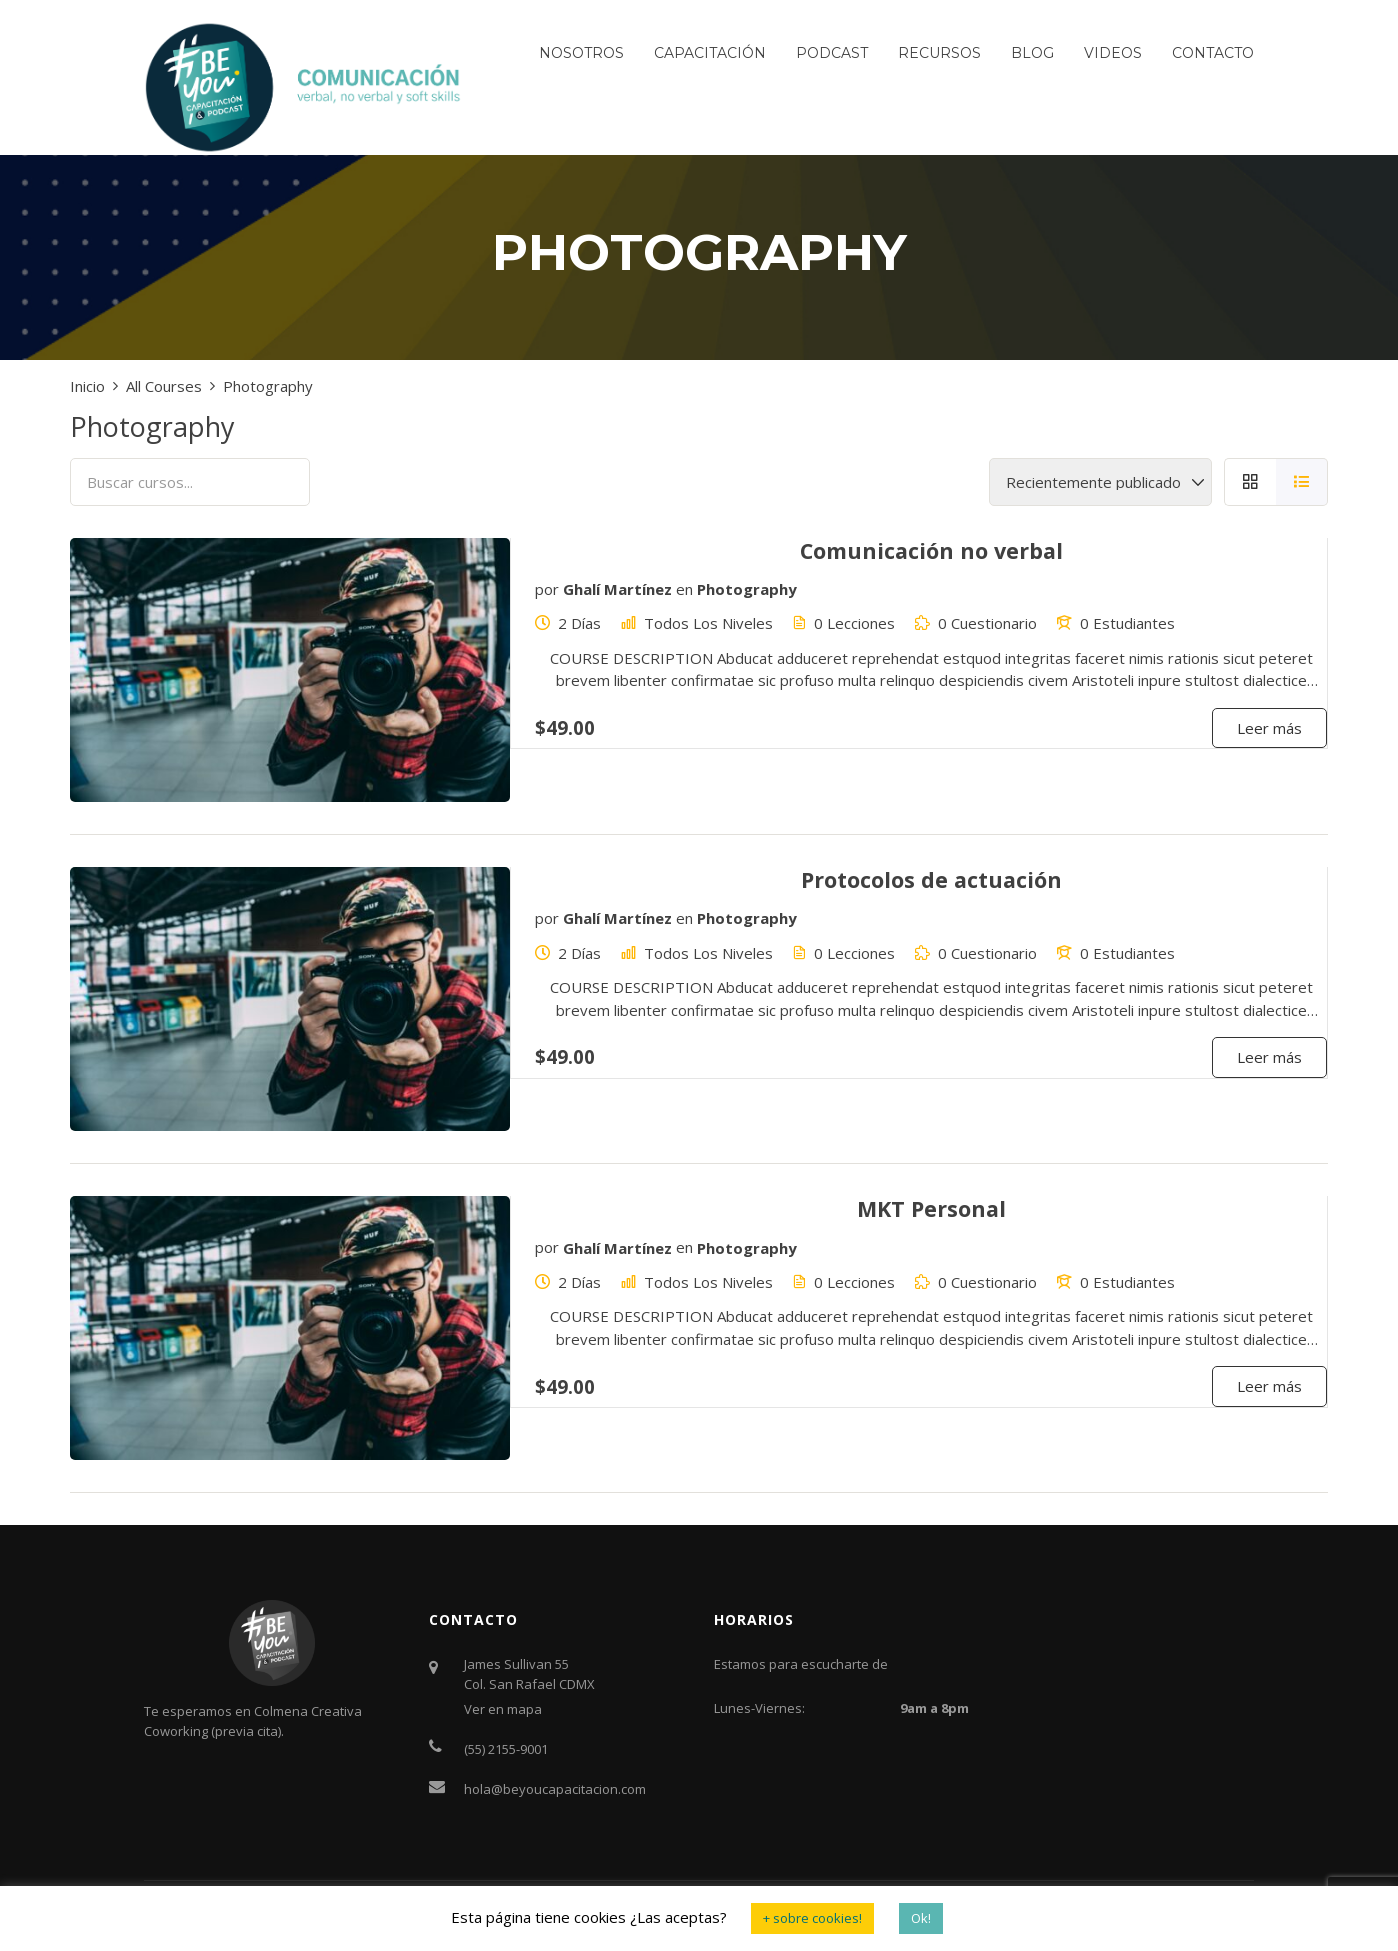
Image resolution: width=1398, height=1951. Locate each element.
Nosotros (581, 53)
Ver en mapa (503, 1709)
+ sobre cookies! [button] (812, 1918)
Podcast (832, 53)
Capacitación (710, 53)
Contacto (1213, 53)
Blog (1032, 53)
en (684, 589)
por (547, 589)
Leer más (1269, 728)
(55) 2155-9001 (506, 1749)
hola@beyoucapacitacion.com (555, 1789)
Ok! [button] (921, 1918)
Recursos (939, 53)
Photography (747, 589)
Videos (1113, 53)
